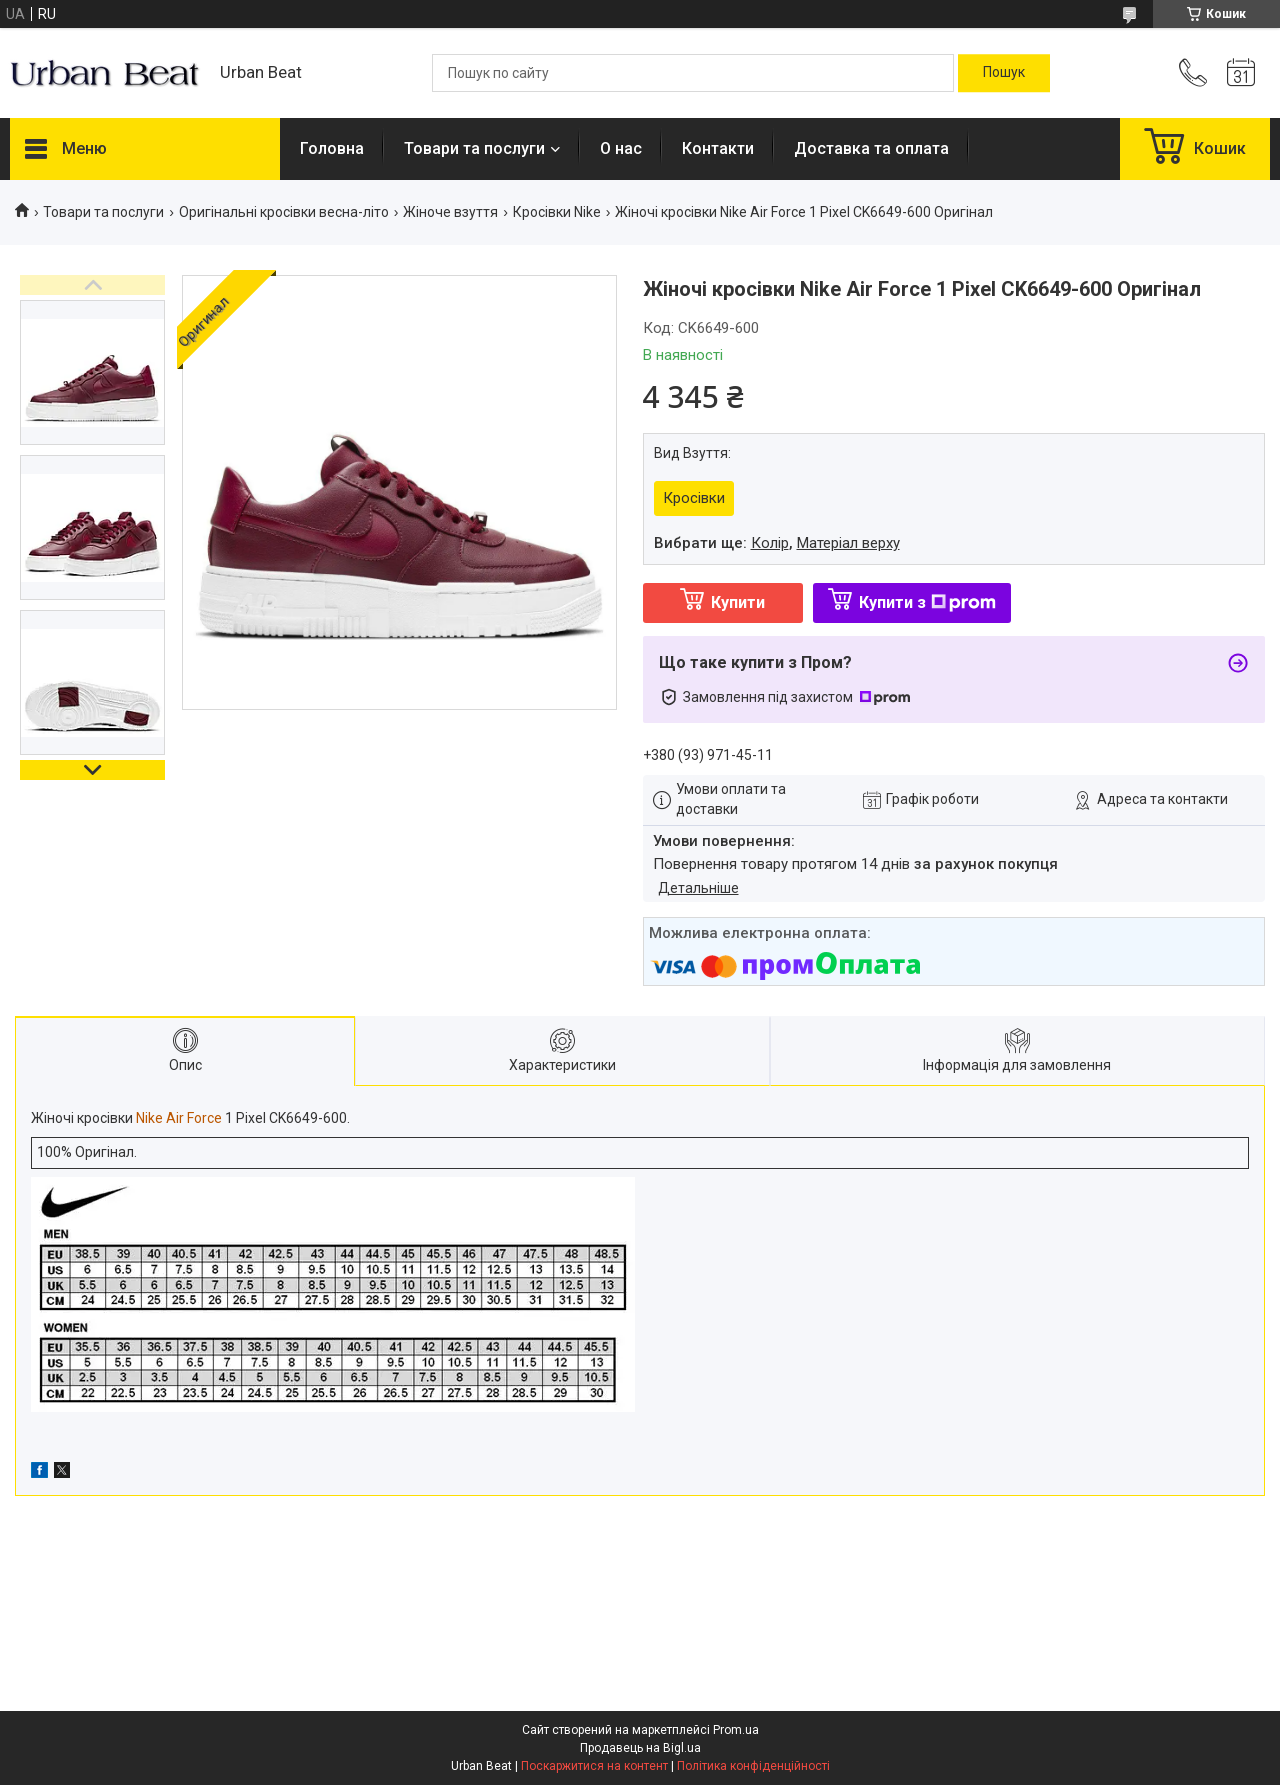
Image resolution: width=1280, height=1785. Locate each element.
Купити (738, 602)
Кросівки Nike (557, 212)
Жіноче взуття (450, 212)
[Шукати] (1004, 73)
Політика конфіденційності (753, 1766)
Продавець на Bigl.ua (640, 1748)
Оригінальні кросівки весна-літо (284, 212)
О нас (621, 148)
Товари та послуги (474, 148)
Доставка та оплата (871, 148)
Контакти (718, 148)
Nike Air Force (179, 1118)
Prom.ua (736, 1730)
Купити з (927, 602)
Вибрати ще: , (777, 543)
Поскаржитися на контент (594, 1766)
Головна (332, 148)
